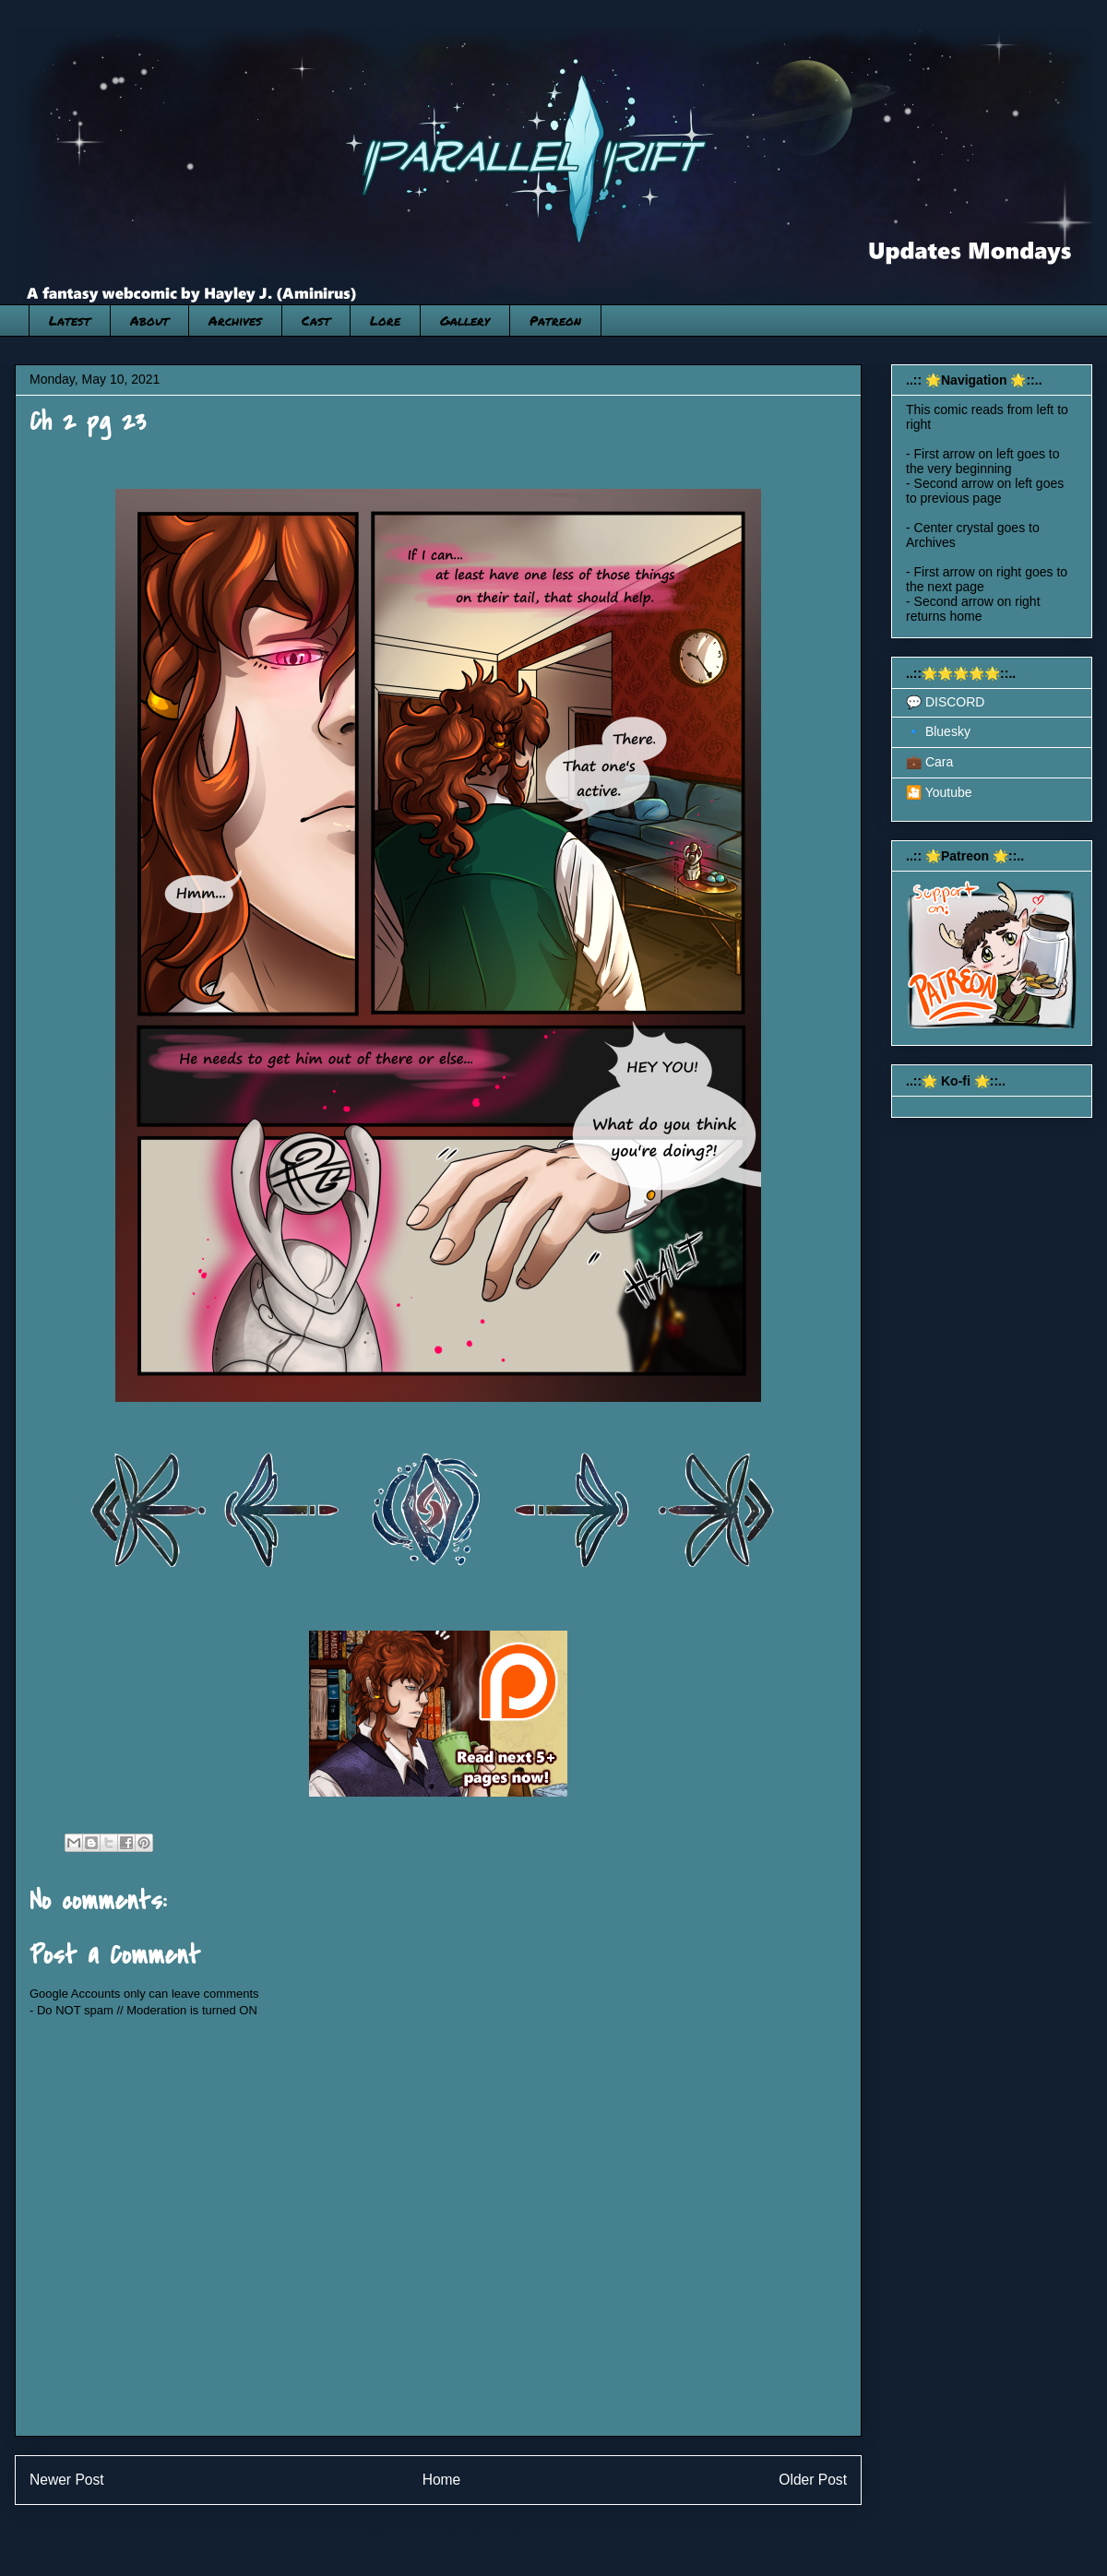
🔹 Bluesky (938, 731)
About (149, 320)
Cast (316, 320)
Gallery (465, 320)
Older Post (813, 2479)
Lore (385, 320)
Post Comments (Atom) (474, 2527)
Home (442, 2479)
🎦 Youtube (939, 792)
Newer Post (67, 2479)
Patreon (555, 320)
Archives (235, 320)
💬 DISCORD (945, 701)
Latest (69, 320)
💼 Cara (929, 761)
